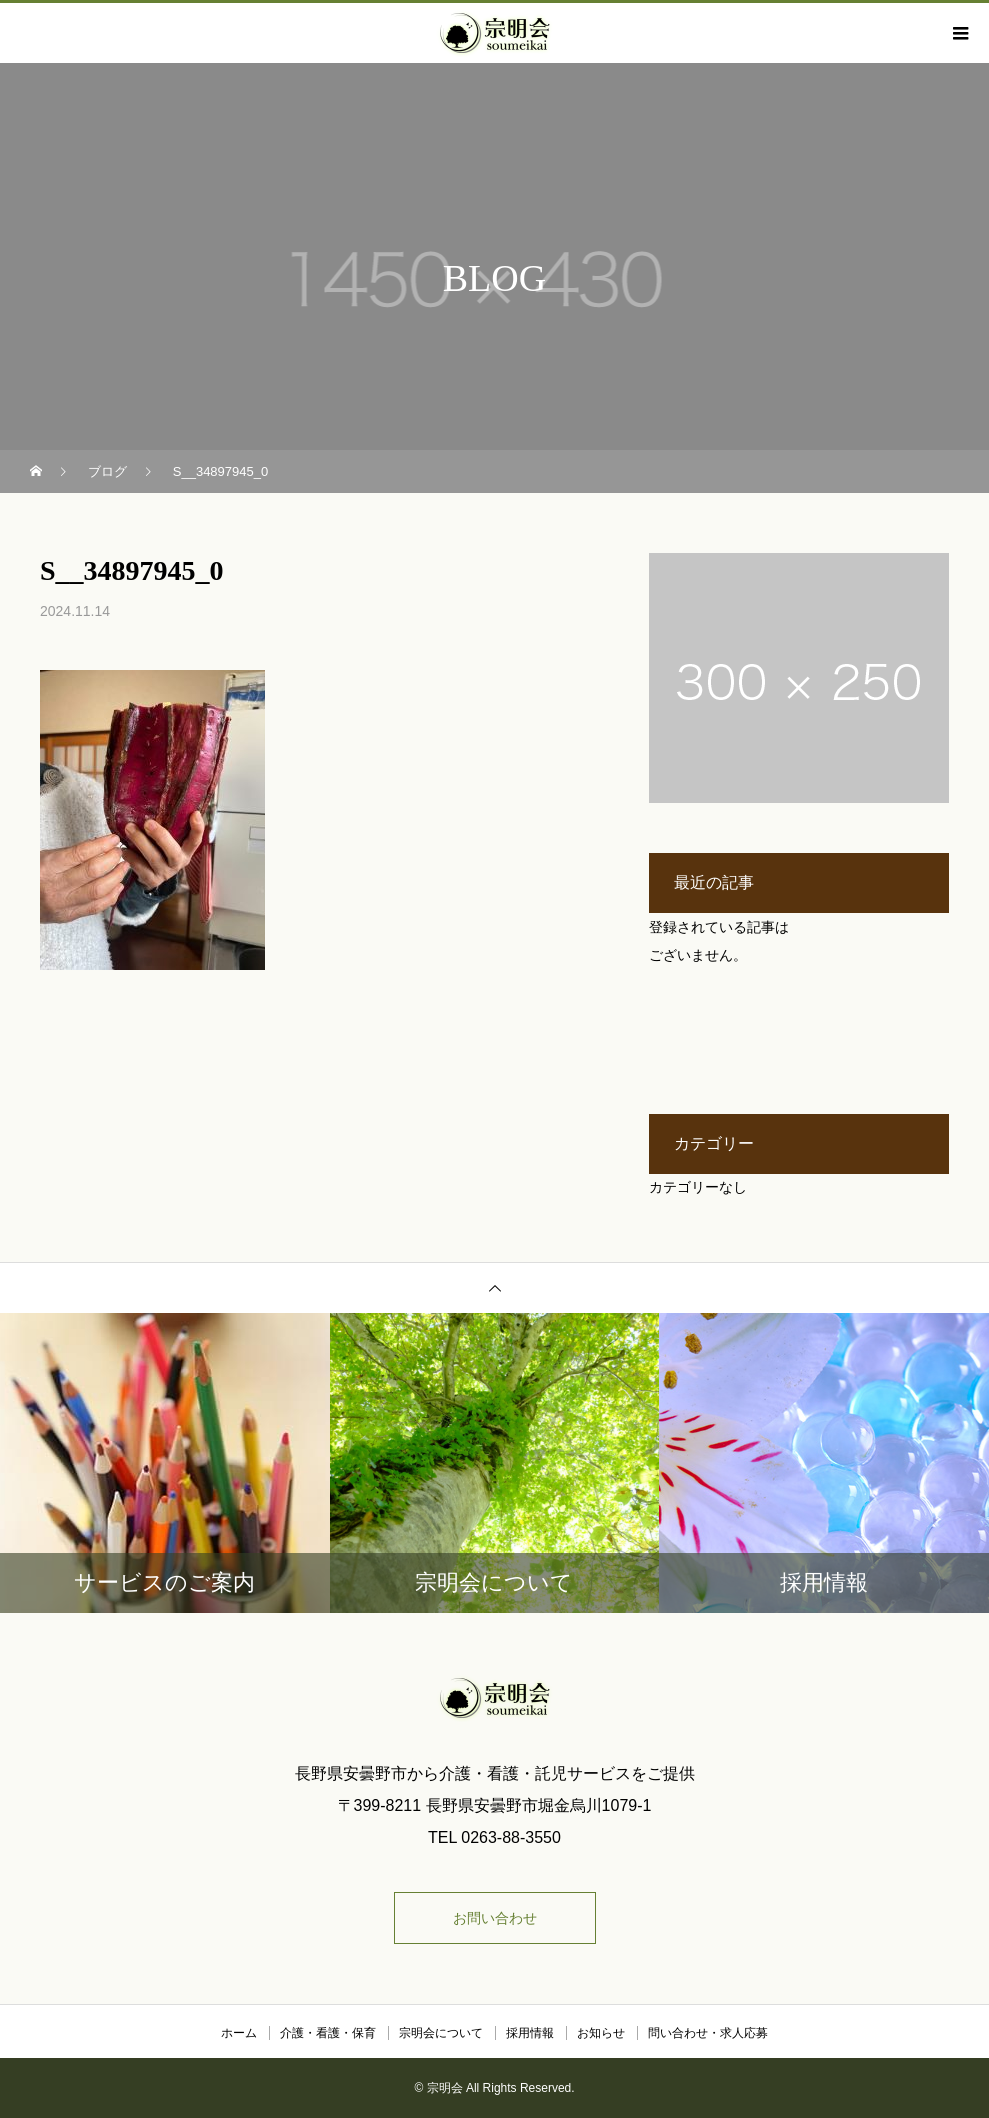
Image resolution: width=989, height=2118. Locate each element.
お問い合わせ (495, 1918)
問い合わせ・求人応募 (708, 2033)
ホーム (239, 2033)
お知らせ (601, 2033)
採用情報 (530, 2033)
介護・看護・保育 (328, 2033)
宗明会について (441, 2033)
